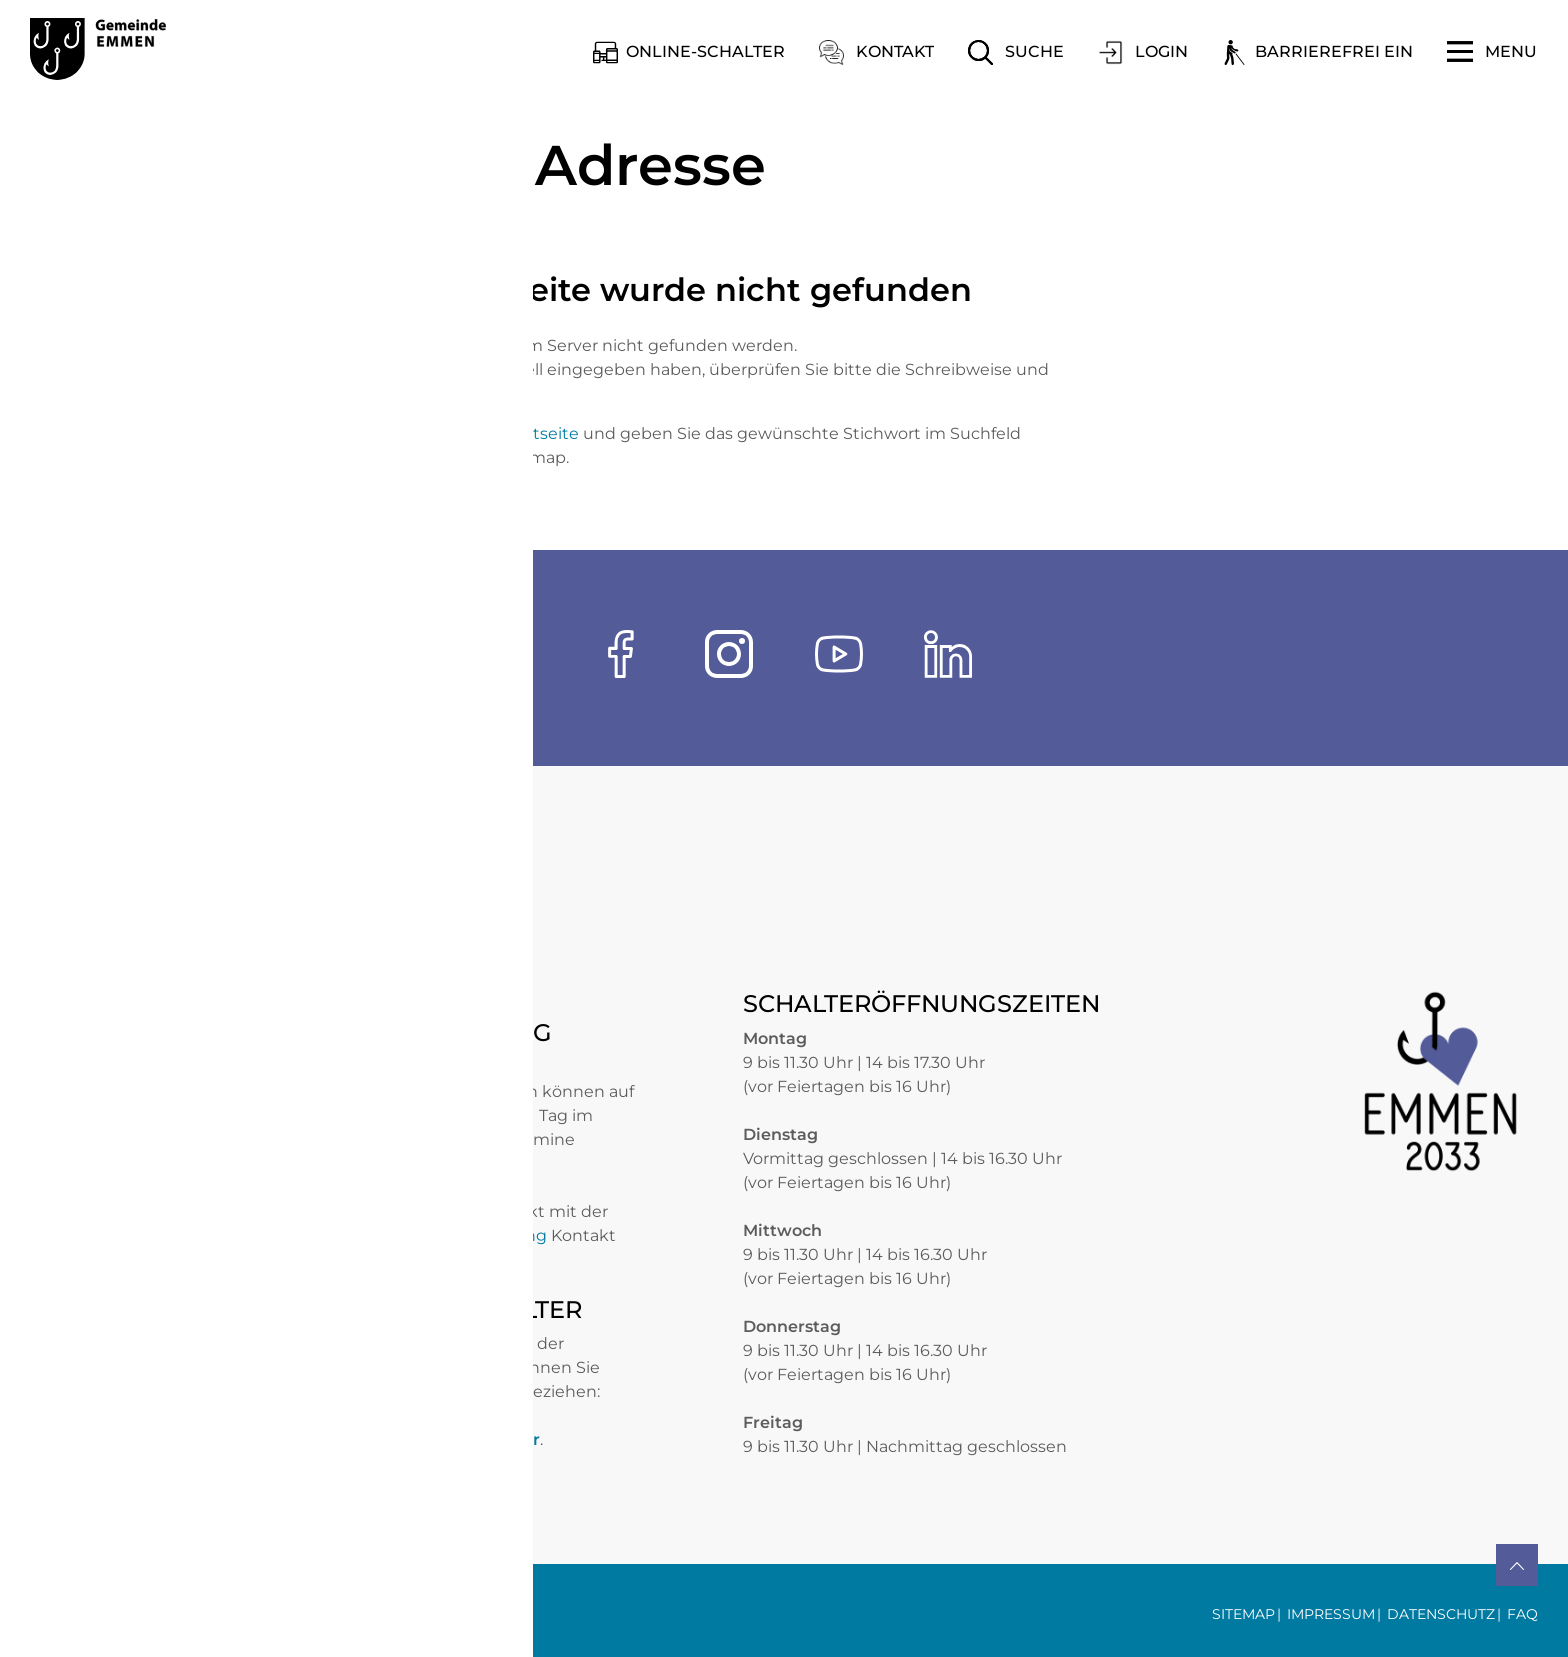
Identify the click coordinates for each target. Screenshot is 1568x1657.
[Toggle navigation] (1492, 52)
